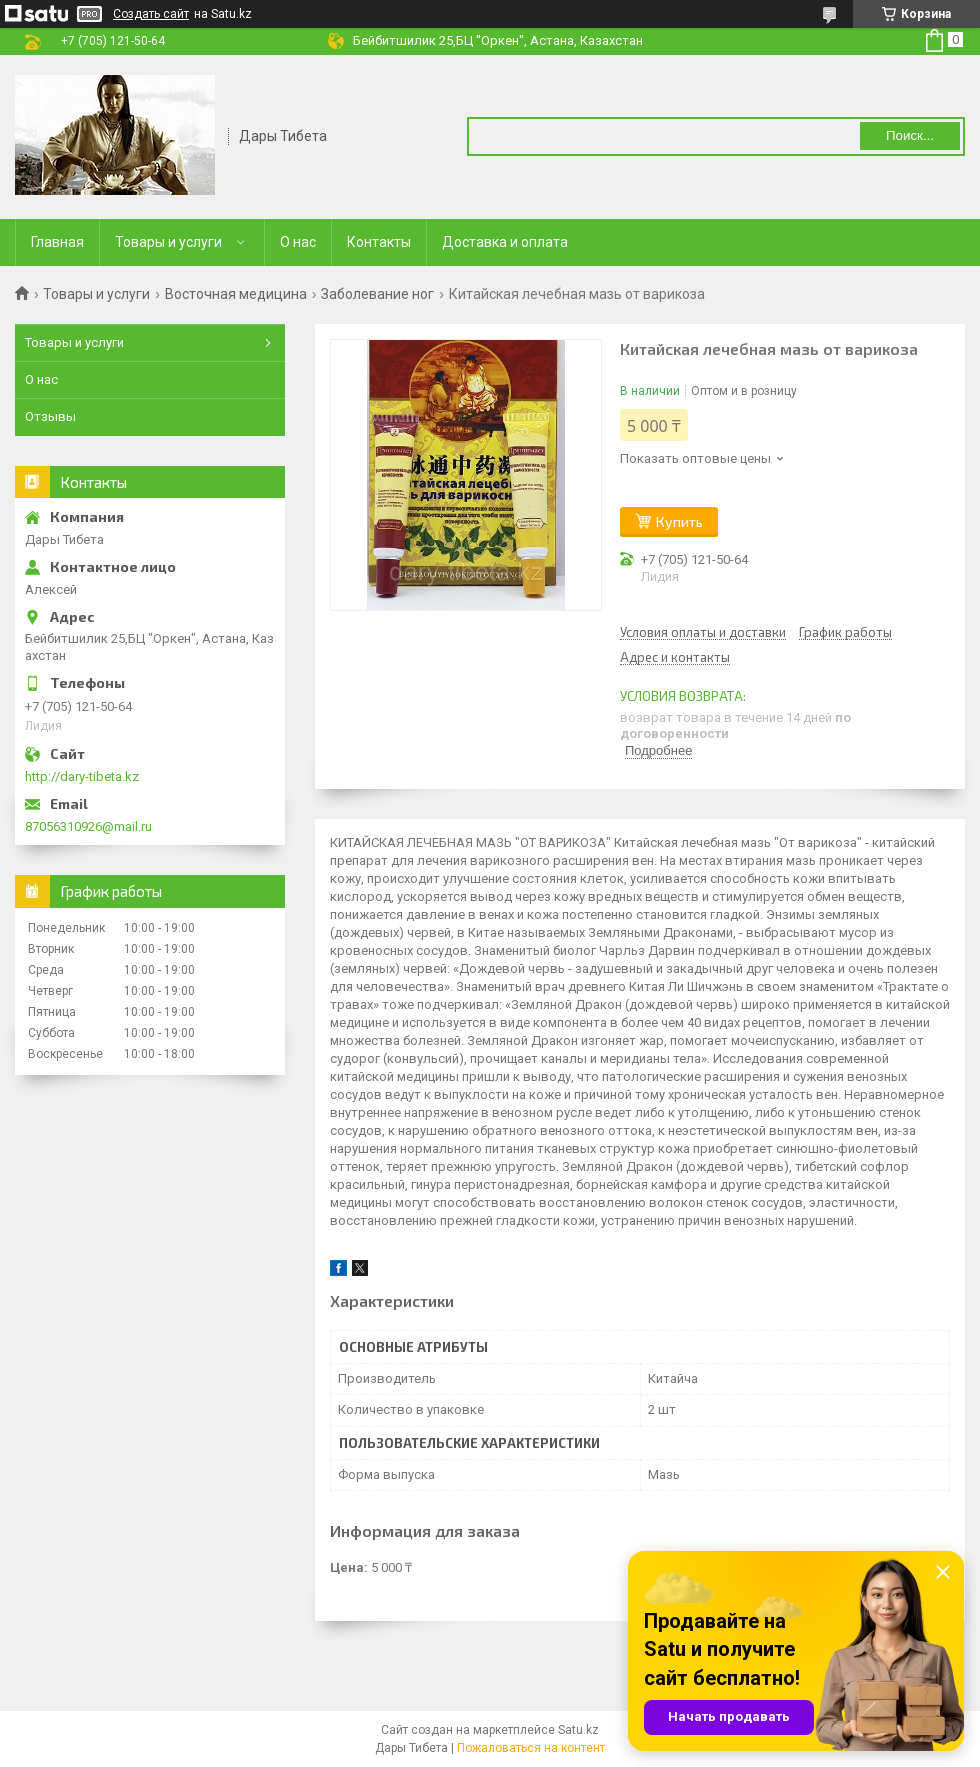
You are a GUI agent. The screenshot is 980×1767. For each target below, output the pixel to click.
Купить (679, 521)
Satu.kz (578, 1730)
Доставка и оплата (505, 242)
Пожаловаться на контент (531, 1748)
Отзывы (50, 416)
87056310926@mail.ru (88, 826)
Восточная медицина (236, 294)
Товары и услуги (168, 242)
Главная (57, 242)
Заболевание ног (377, 294)
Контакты (379, 242)
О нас (298, 242)
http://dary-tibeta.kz (82, 776)
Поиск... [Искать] (910, 135)
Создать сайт (151, 14)
